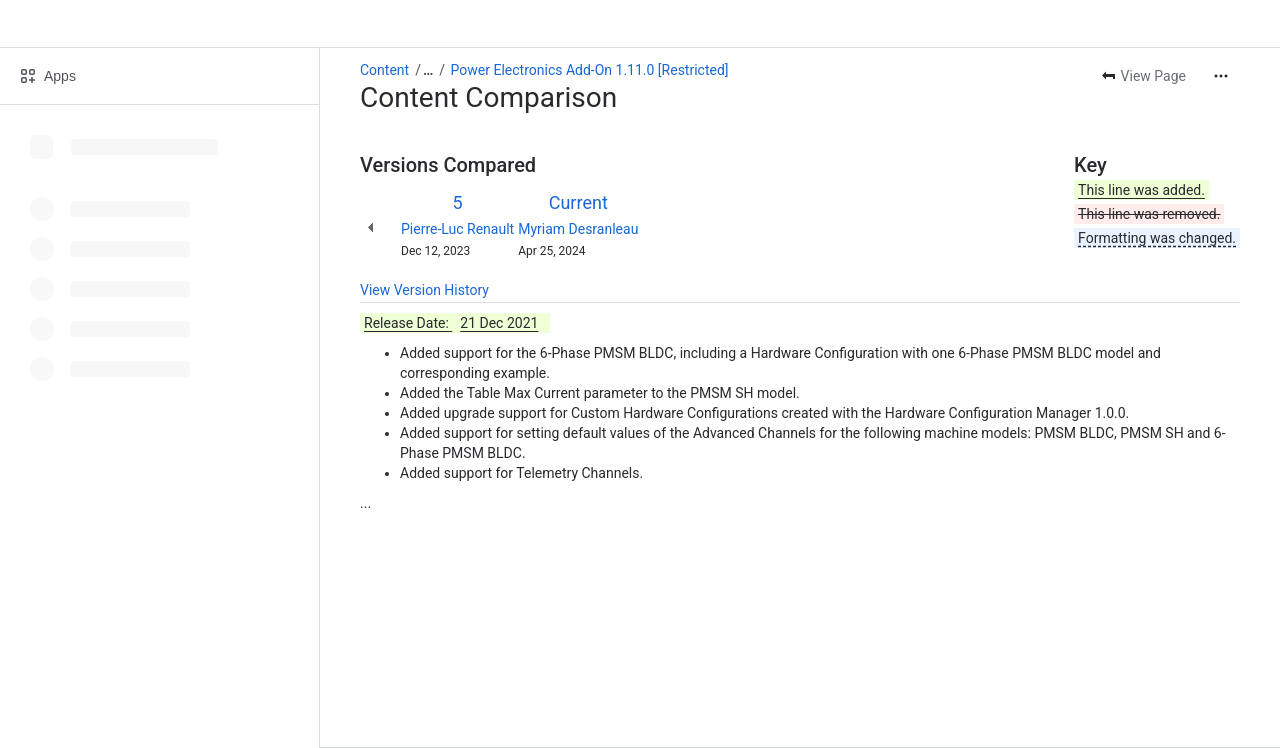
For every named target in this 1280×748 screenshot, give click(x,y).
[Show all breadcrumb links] (428, 70)
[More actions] (1221, 76)
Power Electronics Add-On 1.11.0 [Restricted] (590, 70)
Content (384, 70)
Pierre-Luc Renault (457, 229)
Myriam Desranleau (578, 229)
